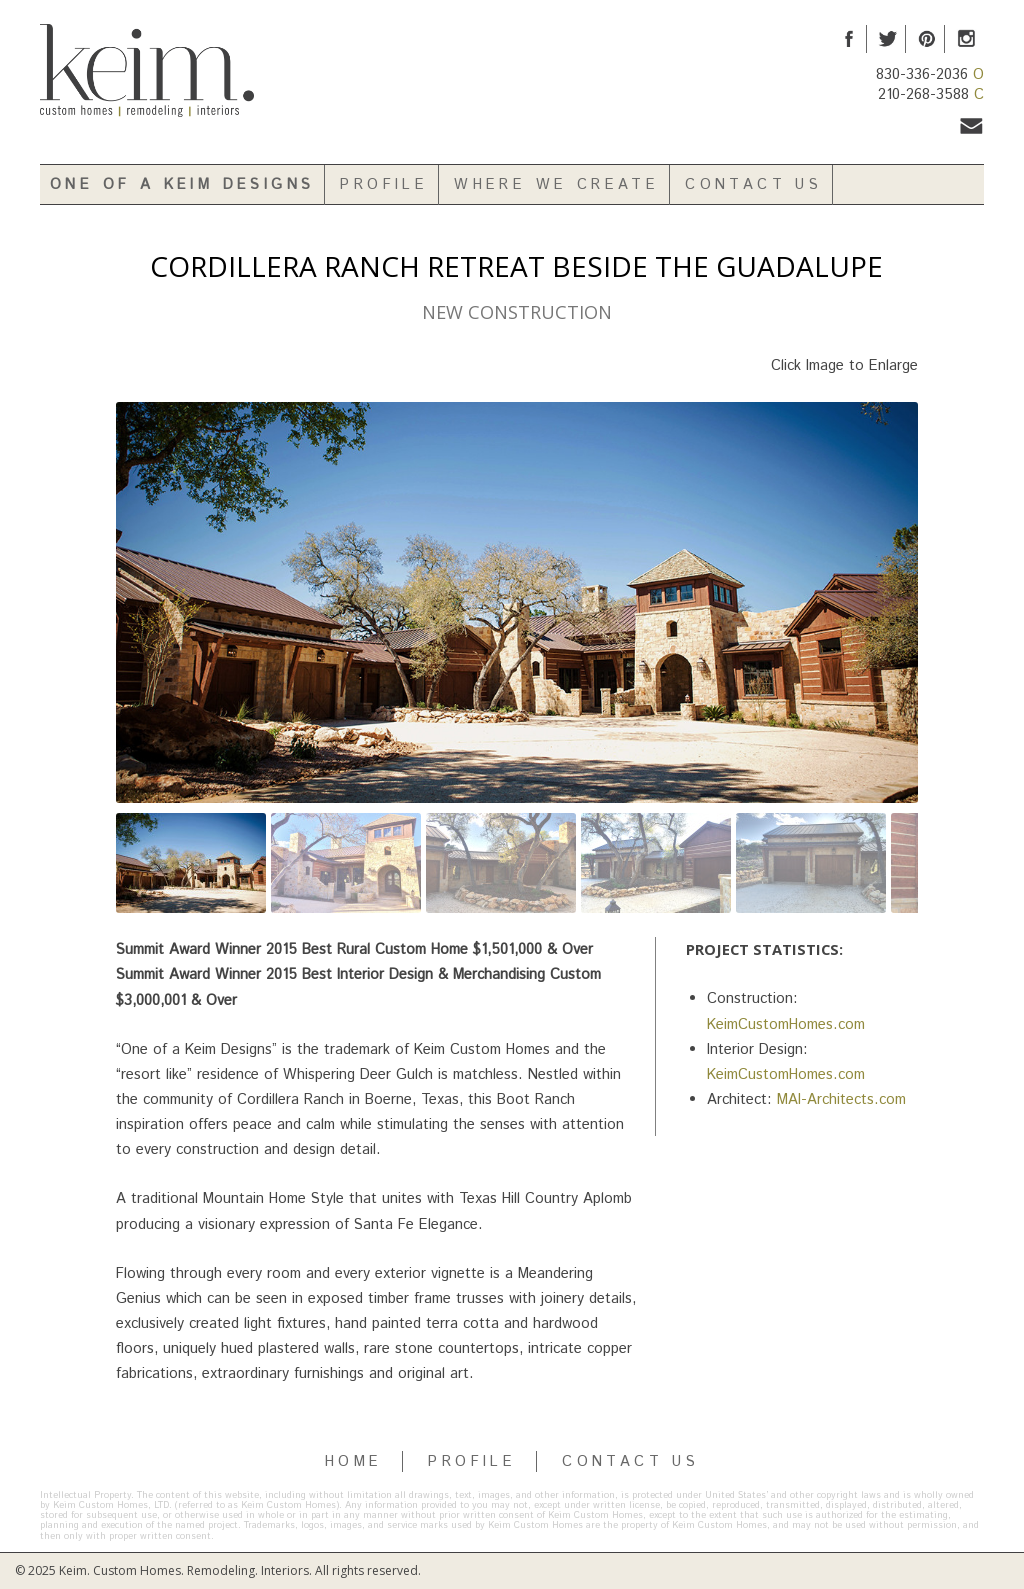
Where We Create (556, 184)
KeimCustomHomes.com (786, 1024)
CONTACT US (630, 1461)
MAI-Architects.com (841, 1099)
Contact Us (753, 184)
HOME (354, 1461)
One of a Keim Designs (182, 184)
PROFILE (472, 1461)
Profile (384, 184)
